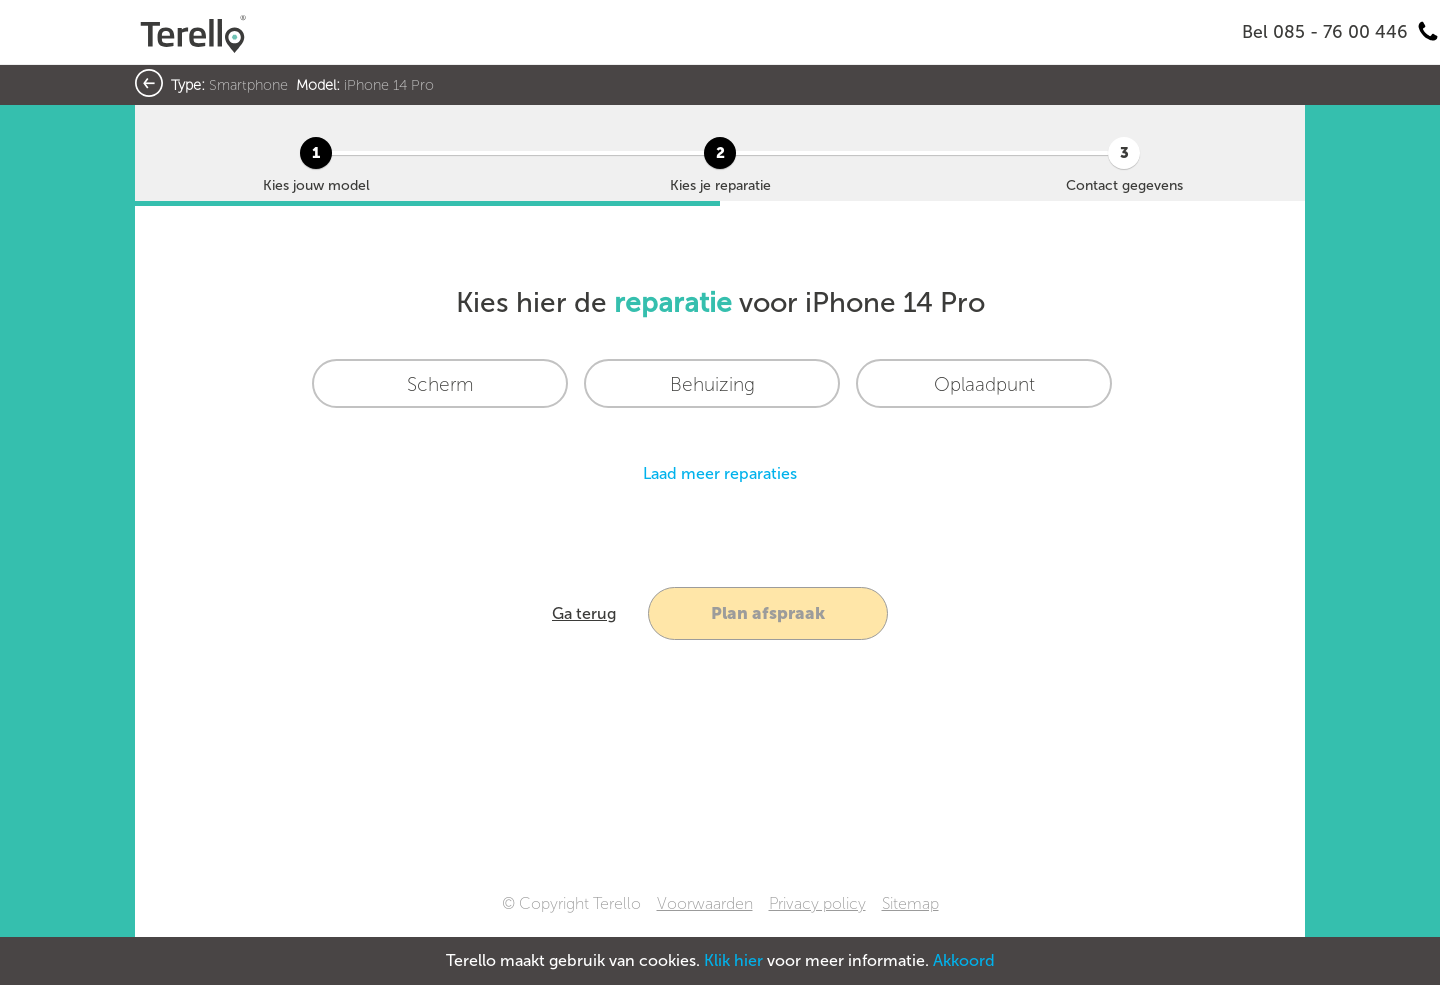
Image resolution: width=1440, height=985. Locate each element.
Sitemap (910, 903)
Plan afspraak (768, 613)
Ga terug (584, 613)
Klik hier (733, 960)
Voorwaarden (705, 903)
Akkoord (964, 960)
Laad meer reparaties (720, 473)
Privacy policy (817, 903)
